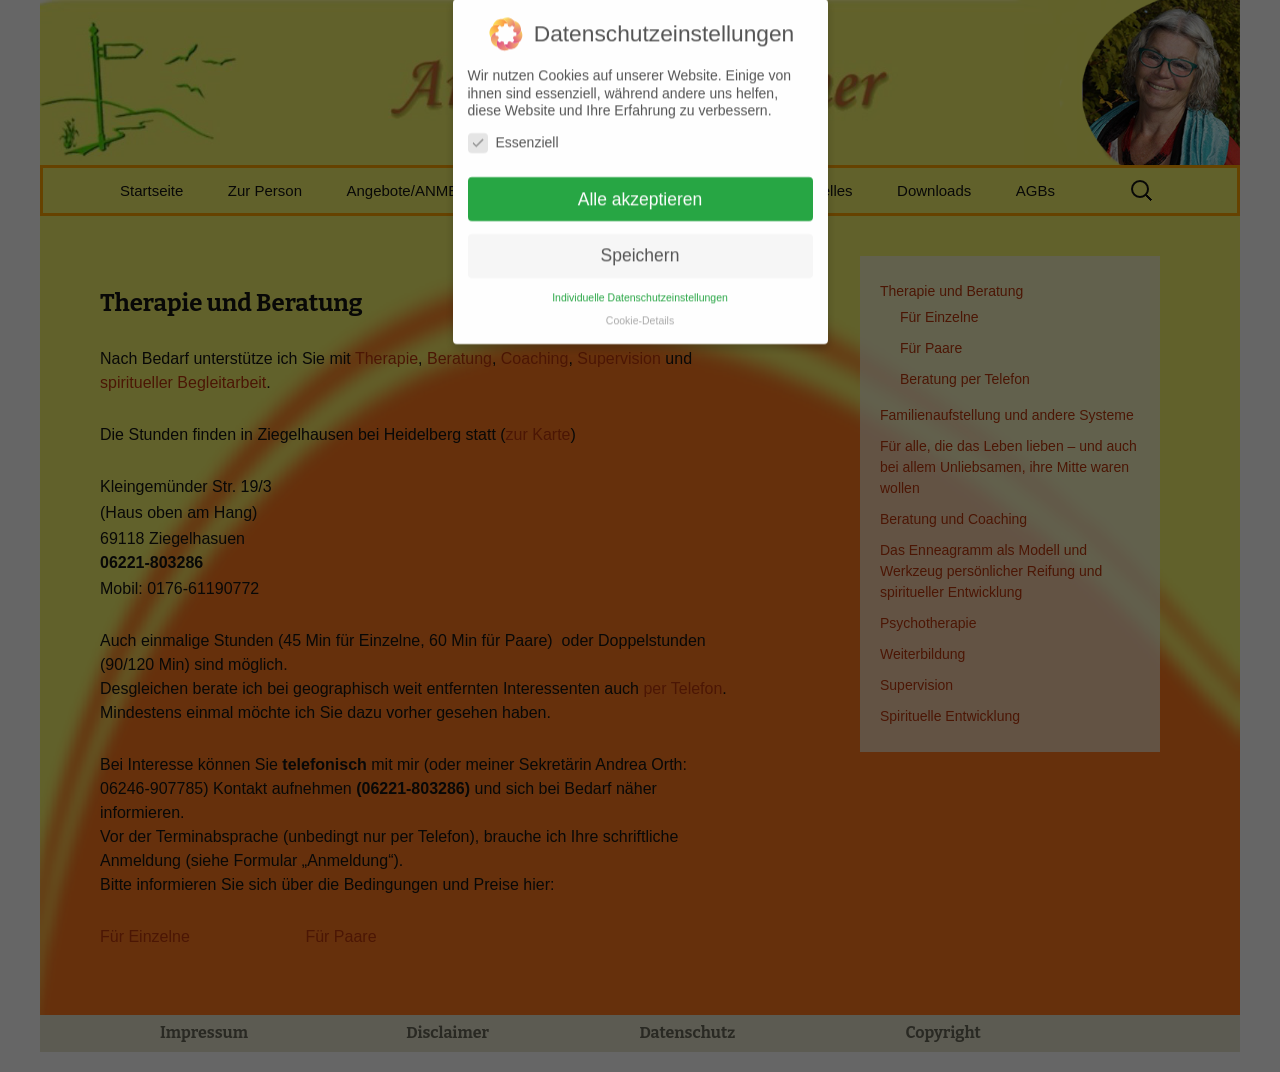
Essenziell (513, 131)
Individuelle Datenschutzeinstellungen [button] (640, 286)
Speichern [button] (640, 245)
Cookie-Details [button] (640, 309)
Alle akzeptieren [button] (640, 188)
